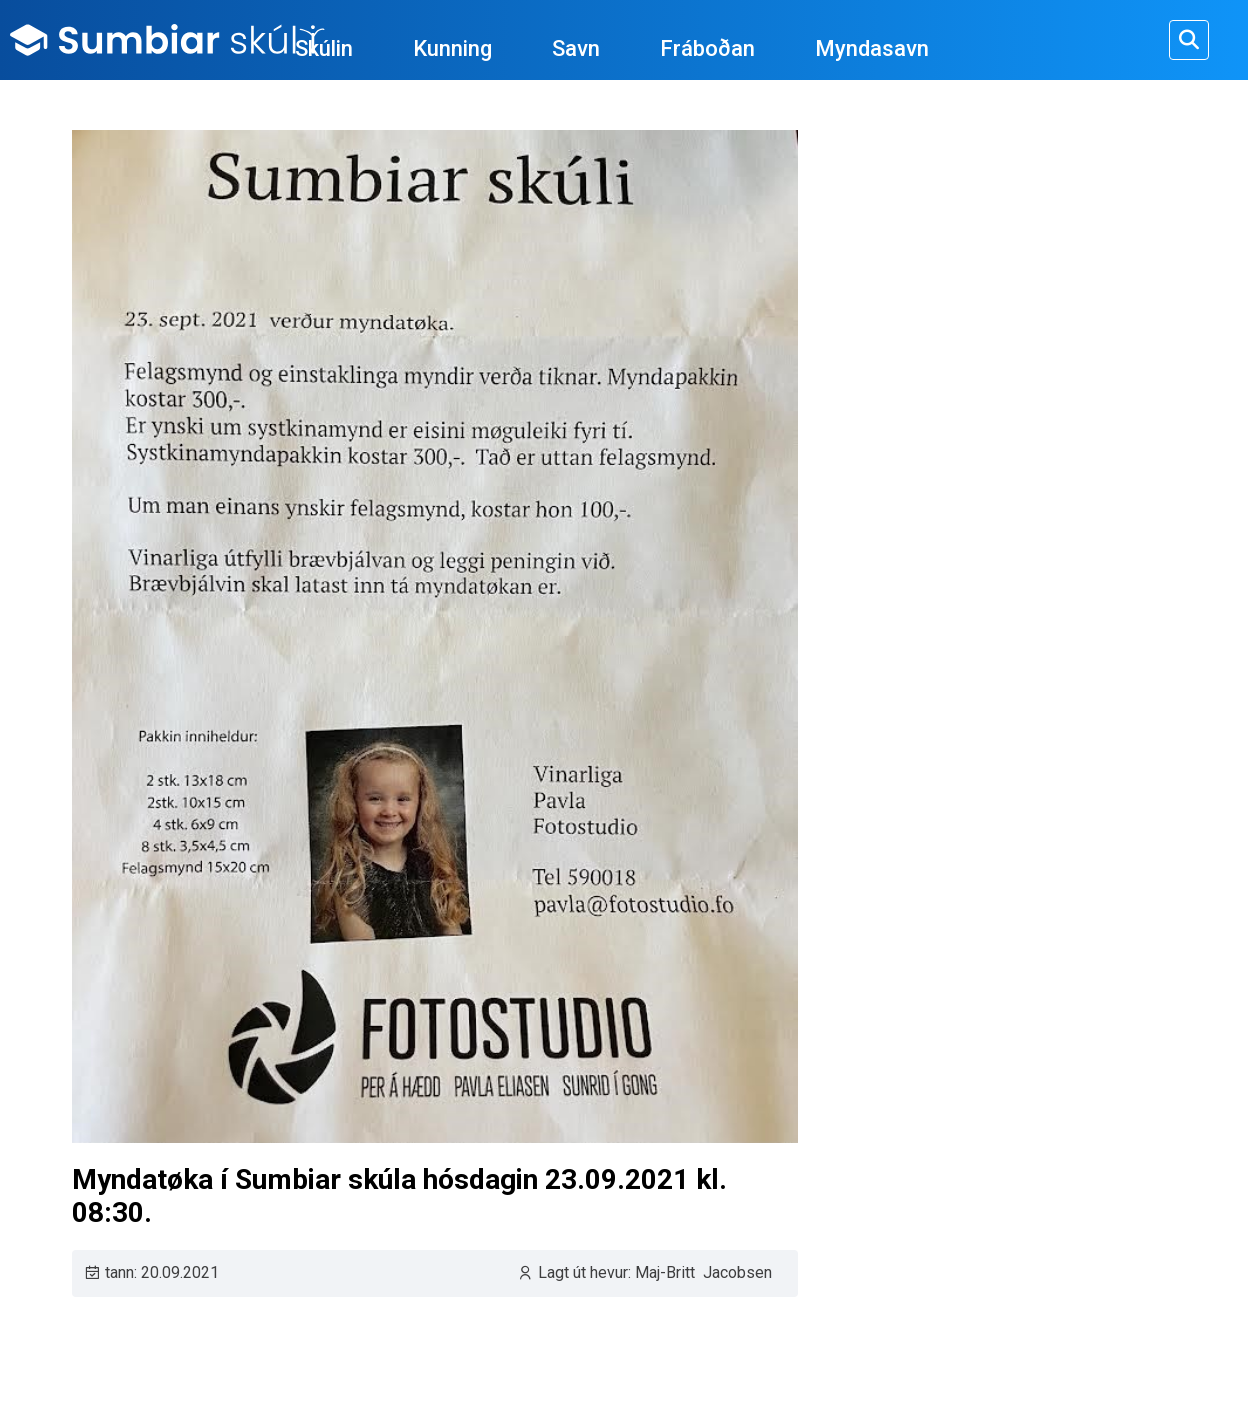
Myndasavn (872, 48)
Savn (576, 48)
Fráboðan (707, 48)
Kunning (452, 48)
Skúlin (324, 48)
